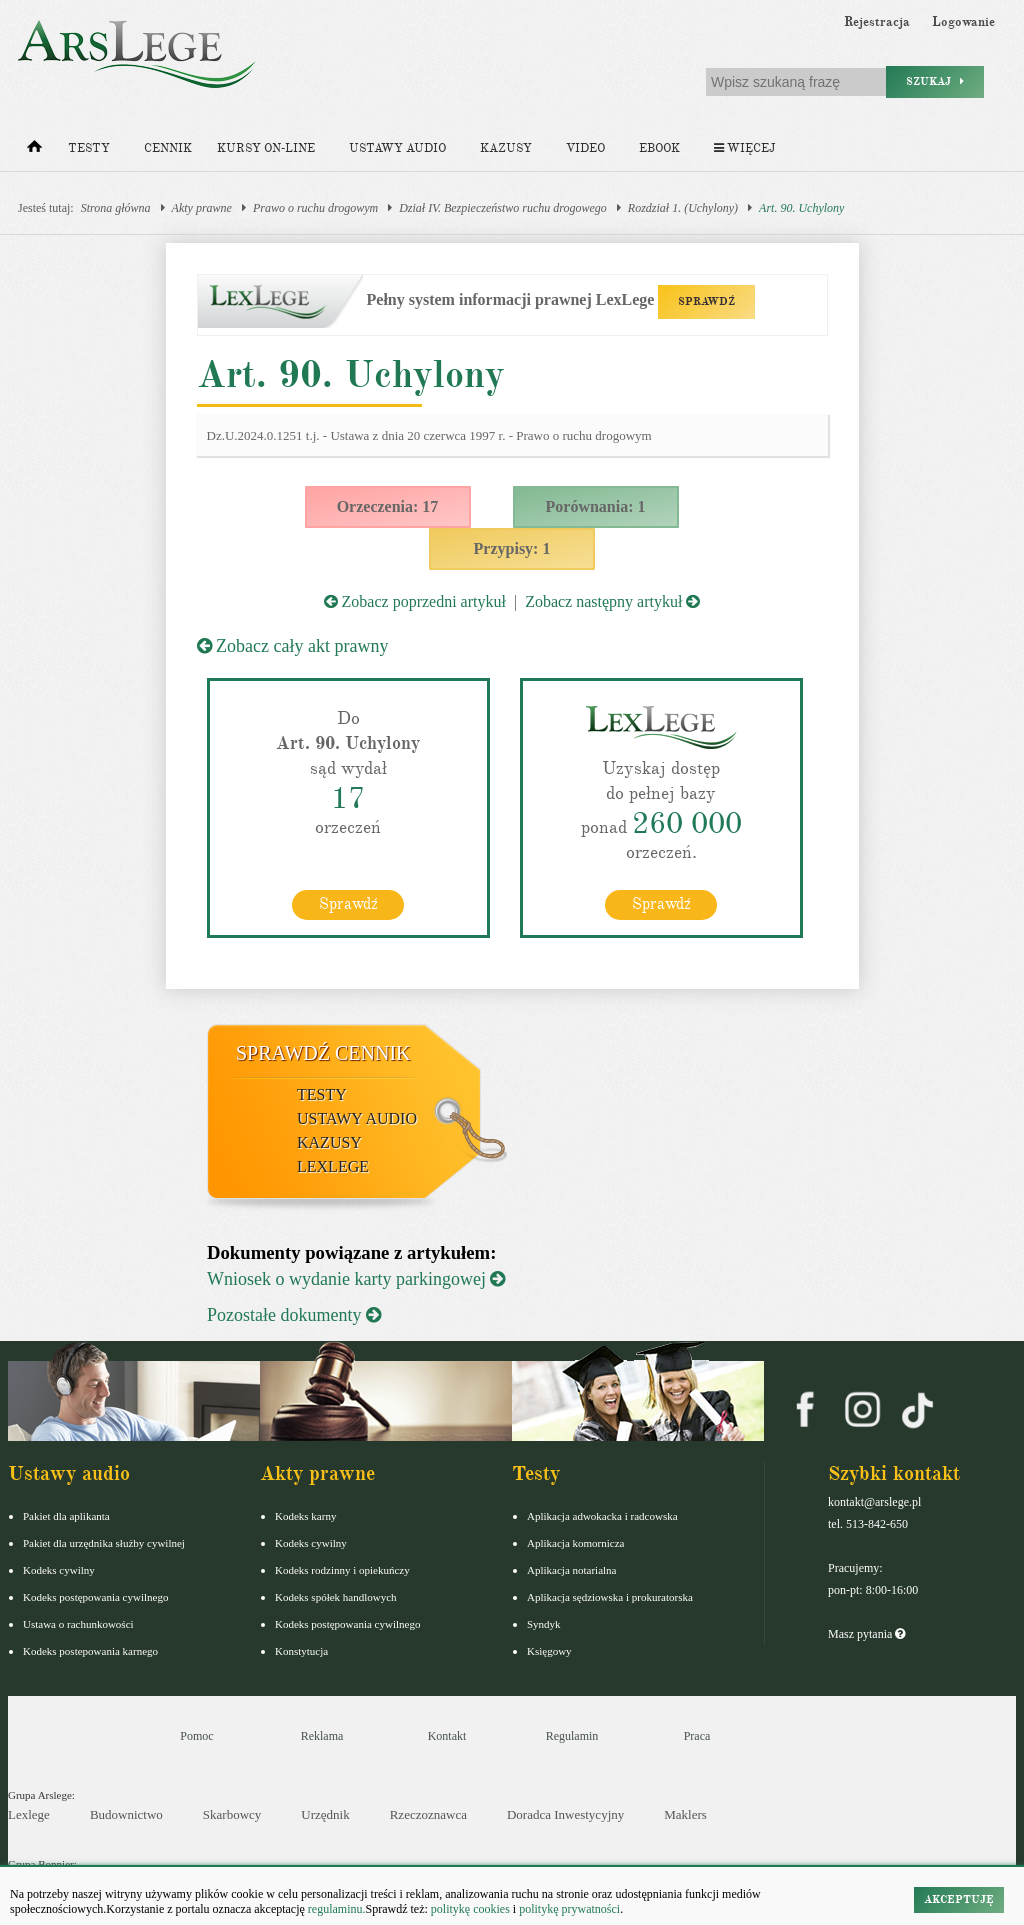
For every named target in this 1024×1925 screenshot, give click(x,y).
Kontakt (447, 1736)
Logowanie (963, 22)
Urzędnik (325, 1814)
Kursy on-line (266, 148)
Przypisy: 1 (512, 548)
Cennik (168, 148)
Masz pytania (866, 1634)
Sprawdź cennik (323, 1053)
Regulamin (572, 1736)
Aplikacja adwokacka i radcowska (602, 1516)
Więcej (744, 148)
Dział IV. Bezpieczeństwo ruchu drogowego (503, 208)
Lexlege (29, 1814)
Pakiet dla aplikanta (66, 1516)
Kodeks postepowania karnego (90, 1651)
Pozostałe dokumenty (294, 1315)
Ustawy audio (397, 148)
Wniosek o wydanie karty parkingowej (356, 1279)
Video (585, 148)
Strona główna (116, 208)
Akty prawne (202, 208)
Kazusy (506, 148)
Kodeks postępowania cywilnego (95, 1597)
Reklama (322, 1736)
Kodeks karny (305, 1516)
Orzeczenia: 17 (388, 506)
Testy (89, 148)
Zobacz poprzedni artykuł (415, 601)
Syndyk (544, 1624)
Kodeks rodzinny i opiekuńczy (342, 1570)
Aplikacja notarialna (572, 1570)
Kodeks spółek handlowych (336, 1597)
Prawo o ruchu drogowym (315, 208)
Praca (697, 1736)
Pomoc (196, 1736)
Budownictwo (126, 1814)
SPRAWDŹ (706, 301)
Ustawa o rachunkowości (78, 1624)
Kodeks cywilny (59, 1570)
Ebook (659, 148)
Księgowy (549, 1651)
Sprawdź (348, 904)
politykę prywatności (569, 1909)
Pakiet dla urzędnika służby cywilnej (104, 1543)
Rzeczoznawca (428, 1814)
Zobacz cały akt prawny (293, 646)
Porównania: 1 (596, 506)
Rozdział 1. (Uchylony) (683, 208)
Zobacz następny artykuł (612, 601)
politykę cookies (470, 1909)
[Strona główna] (34, 151)
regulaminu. (335, 1909)
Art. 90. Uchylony (801, 208)
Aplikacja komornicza (575, 1543)
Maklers (685, 1814)
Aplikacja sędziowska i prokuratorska (610, 1597)
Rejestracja (877, 22)
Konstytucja (301, 1651)
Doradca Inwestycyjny (565, 1814)
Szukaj (935, 81)
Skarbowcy (232, 1814)
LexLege (333, 1166)
